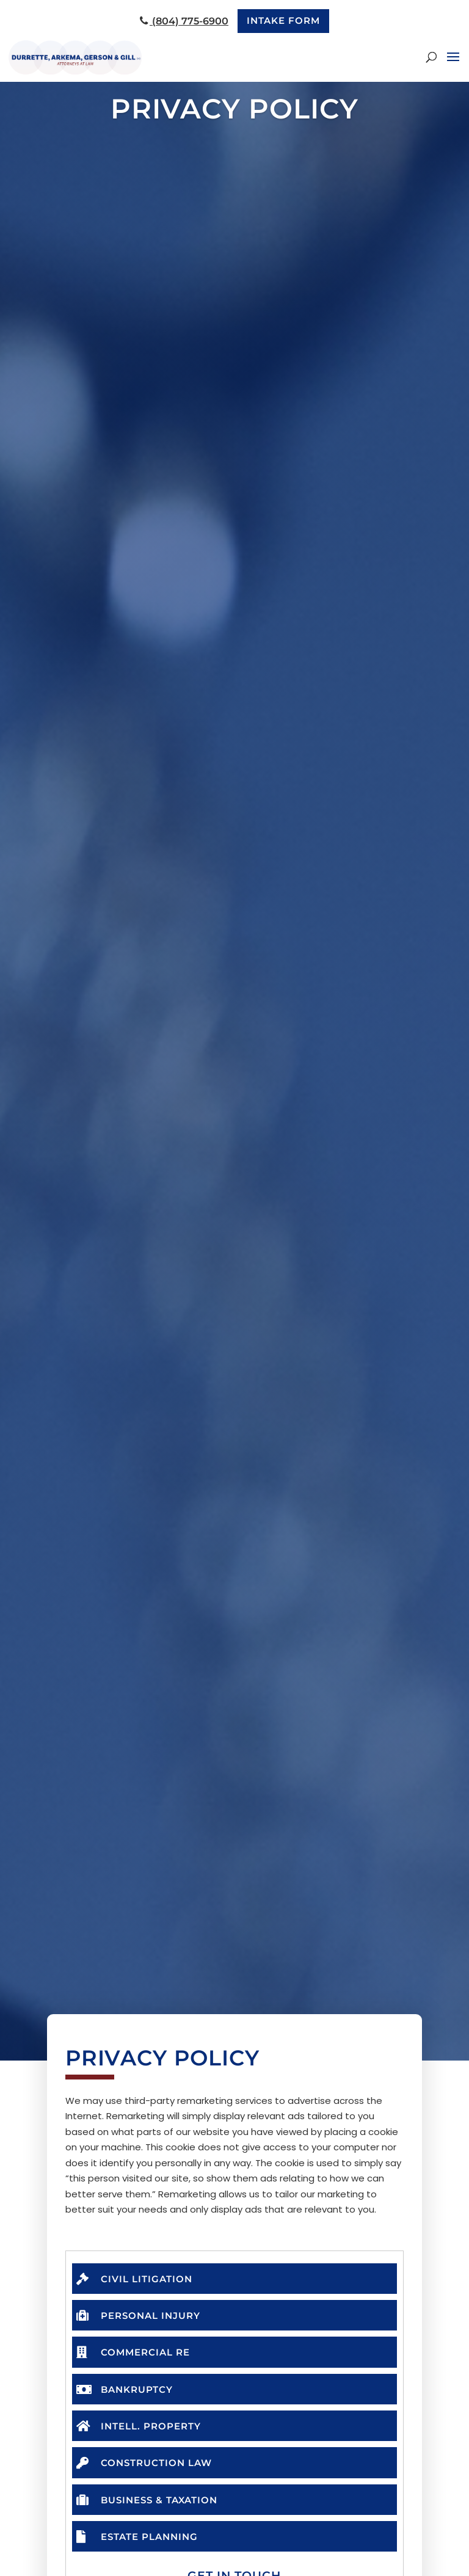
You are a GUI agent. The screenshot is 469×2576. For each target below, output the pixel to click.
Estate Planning (141, 2541)
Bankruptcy (128, 2391)
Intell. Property (143, 2428)
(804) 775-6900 (182, 21)
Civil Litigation (137, 2278)
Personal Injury (142, 2316)
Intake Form (283, 21)
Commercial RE (136, 2353)
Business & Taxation (151, 2504)
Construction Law (148, 2466)
